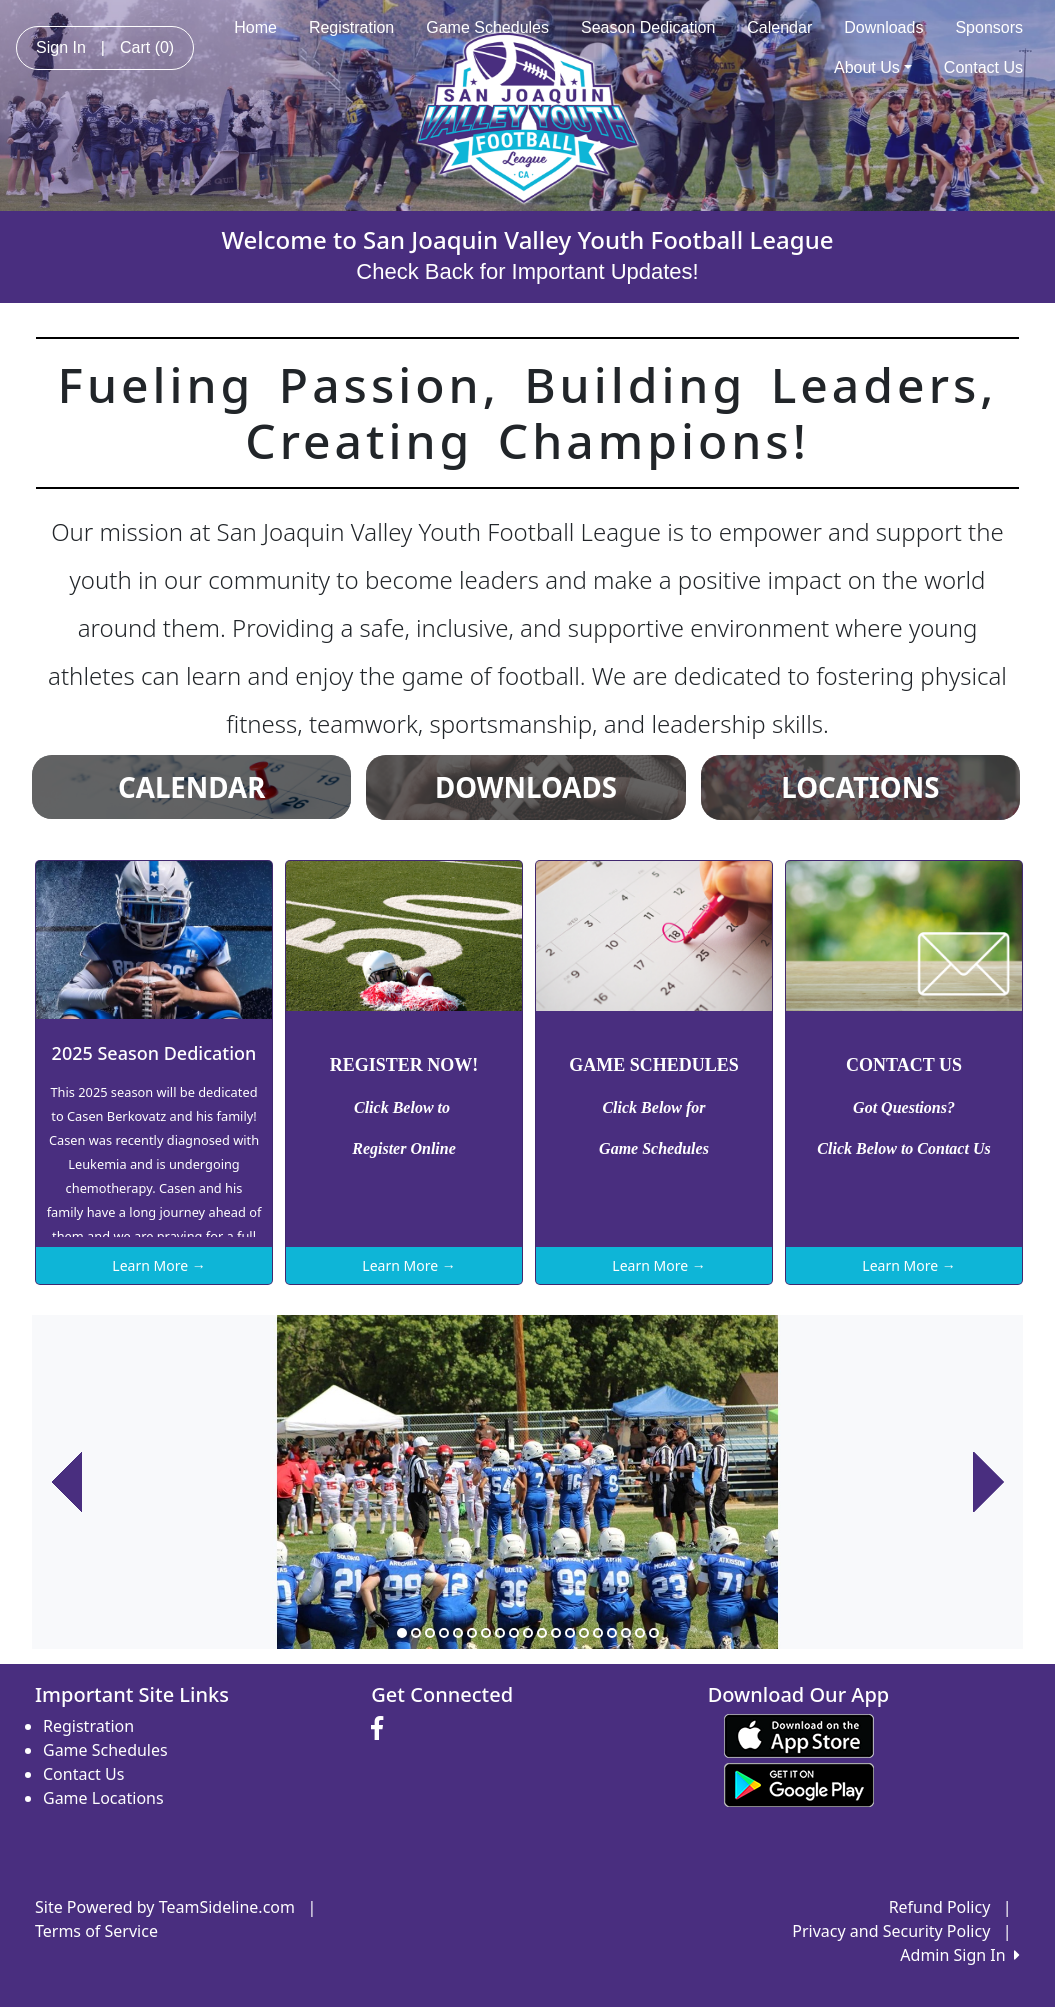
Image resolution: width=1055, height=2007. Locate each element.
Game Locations (103, 1798)
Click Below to (404, 1107)
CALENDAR (191, 787)
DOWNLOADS (526, 787)
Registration (351, 27)
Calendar (779, 27)
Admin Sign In (960, 1955)
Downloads (883, 27)
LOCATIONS (860, 787)
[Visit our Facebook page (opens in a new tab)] (382, 1729)
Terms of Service (96, 1931)
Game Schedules (487, 27)
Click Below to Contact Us (903, 1148)
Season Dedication (648, 27)
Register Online (404, 1148)
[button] (66, 1482)
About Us (873, 67)
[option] (527, 1482)
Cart (147, 47)
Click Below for (653, 1107)
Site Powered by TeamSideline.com (165, 1907)
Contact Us (983, 67)
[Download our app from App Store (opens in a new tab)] (799, 1734)
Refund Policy (940, 1907)
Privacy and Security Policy (891, 1931)
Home (255, 27)
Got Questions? (904, 1107)
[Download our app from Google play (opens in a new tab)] (799, 1783)
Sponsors (989, 27)
